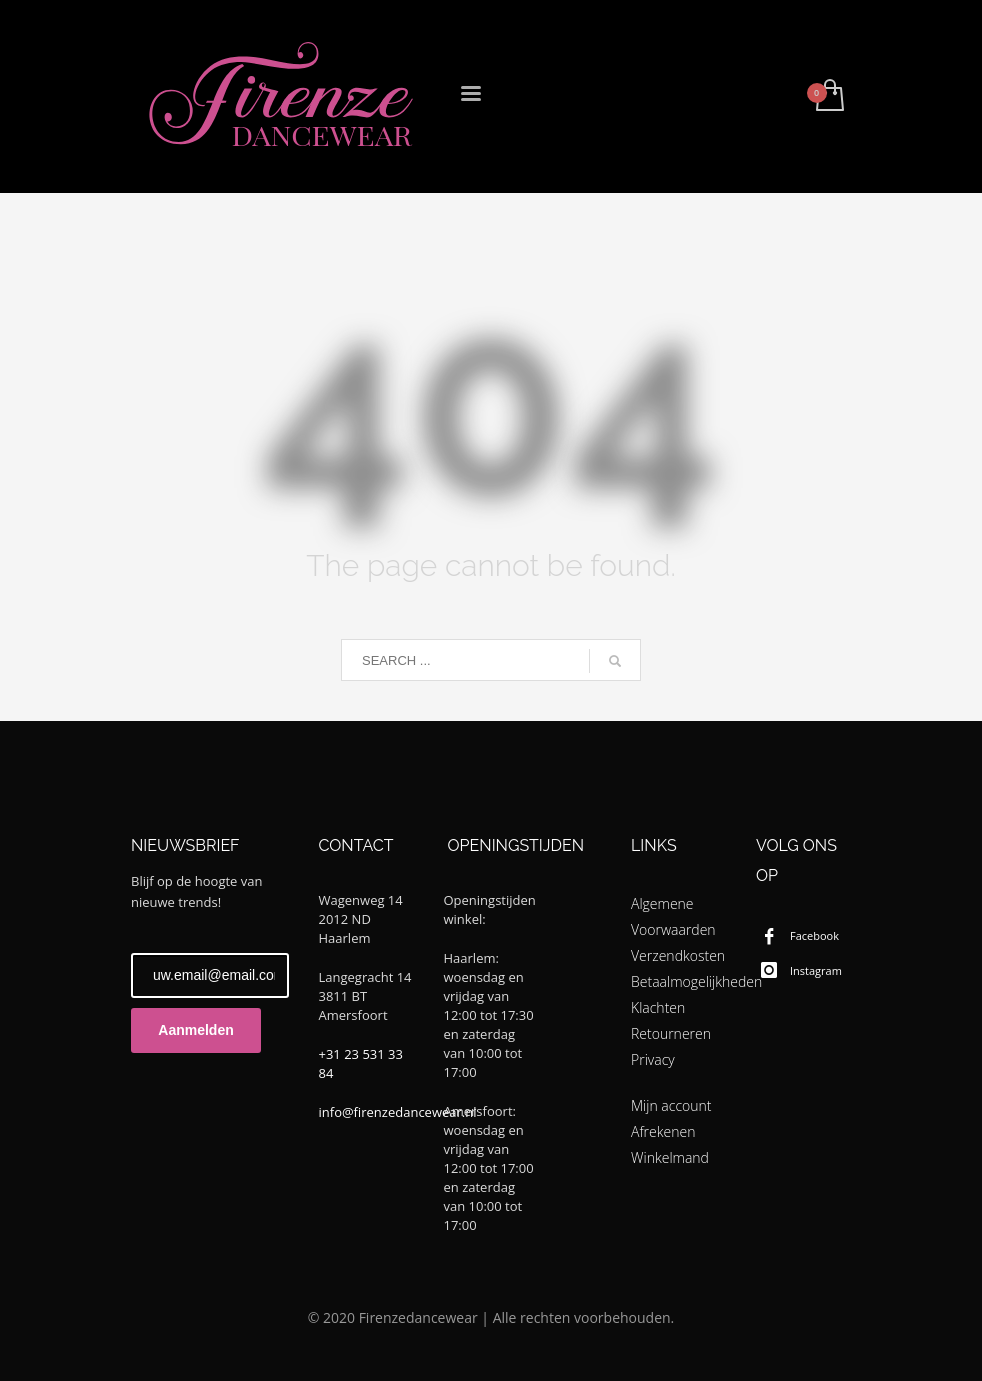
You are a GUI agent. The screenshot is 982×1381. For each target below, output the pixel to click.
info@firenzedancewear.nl (398, 1112)
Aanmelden (195, 1030)
